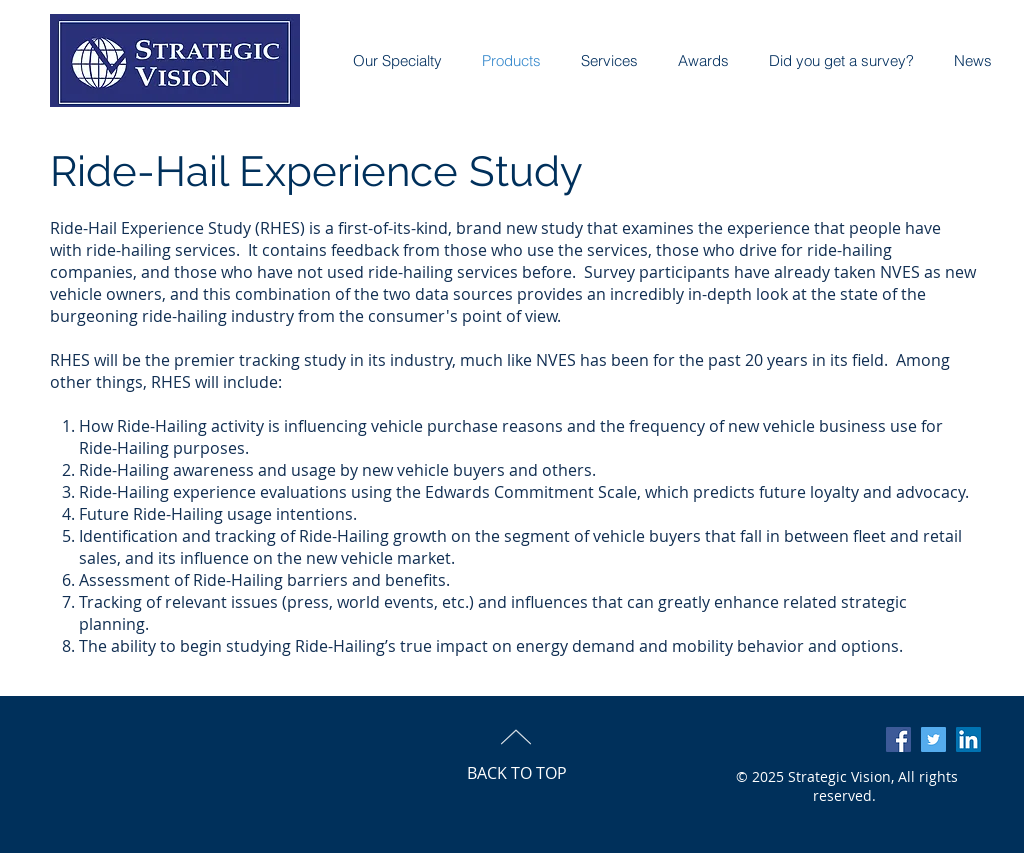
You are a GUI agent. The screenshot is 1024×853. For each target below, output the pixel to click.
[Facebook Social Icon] (898, 739)
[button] (693, 61)
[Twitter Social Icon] (933, 739)
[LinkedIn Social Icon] (968, 739)
